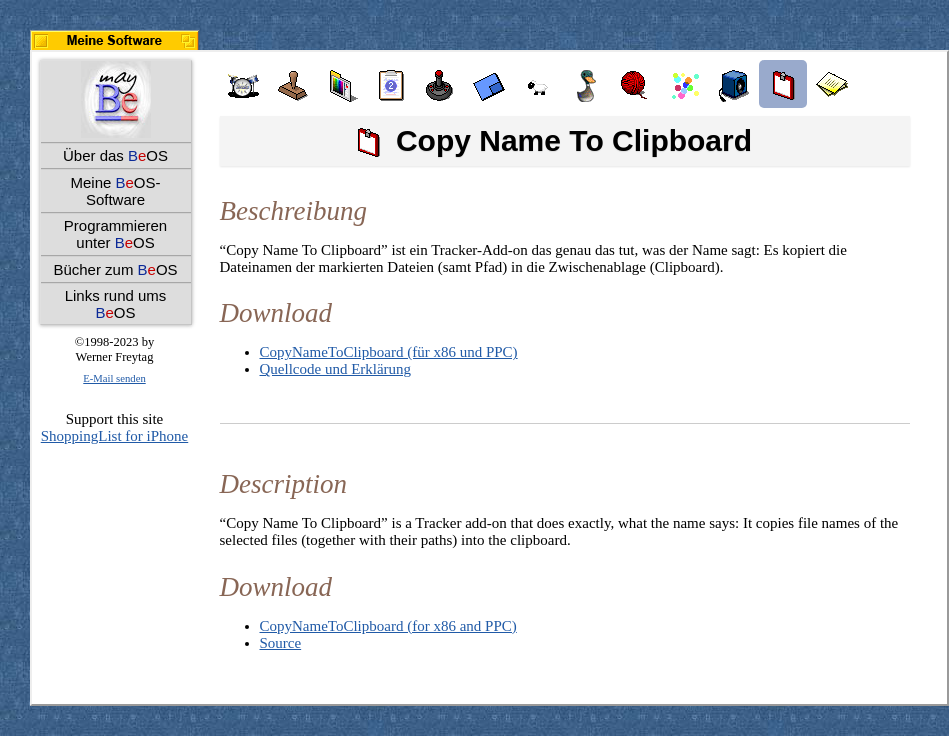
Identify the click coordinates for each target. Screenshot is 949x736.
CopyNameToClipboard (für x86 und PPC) (389, 352)
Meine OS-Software (115, 191)
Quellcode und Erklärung (336, 369)
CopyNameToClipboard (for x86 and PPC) (388, 626)
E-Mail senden (114, 378)
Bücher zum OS (115, 269)
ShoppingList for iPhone (115, 436)
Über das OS (115, 155)
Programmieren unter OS (115, 234)
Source (281, 643)
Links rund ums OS (116, 304)
